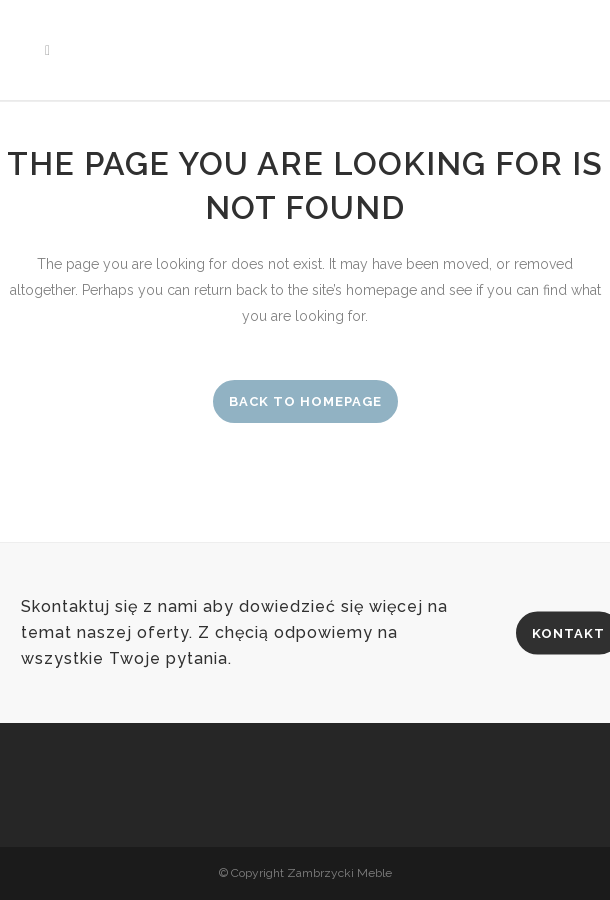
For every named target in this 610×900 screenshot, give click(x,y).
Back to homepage (305, 401)
